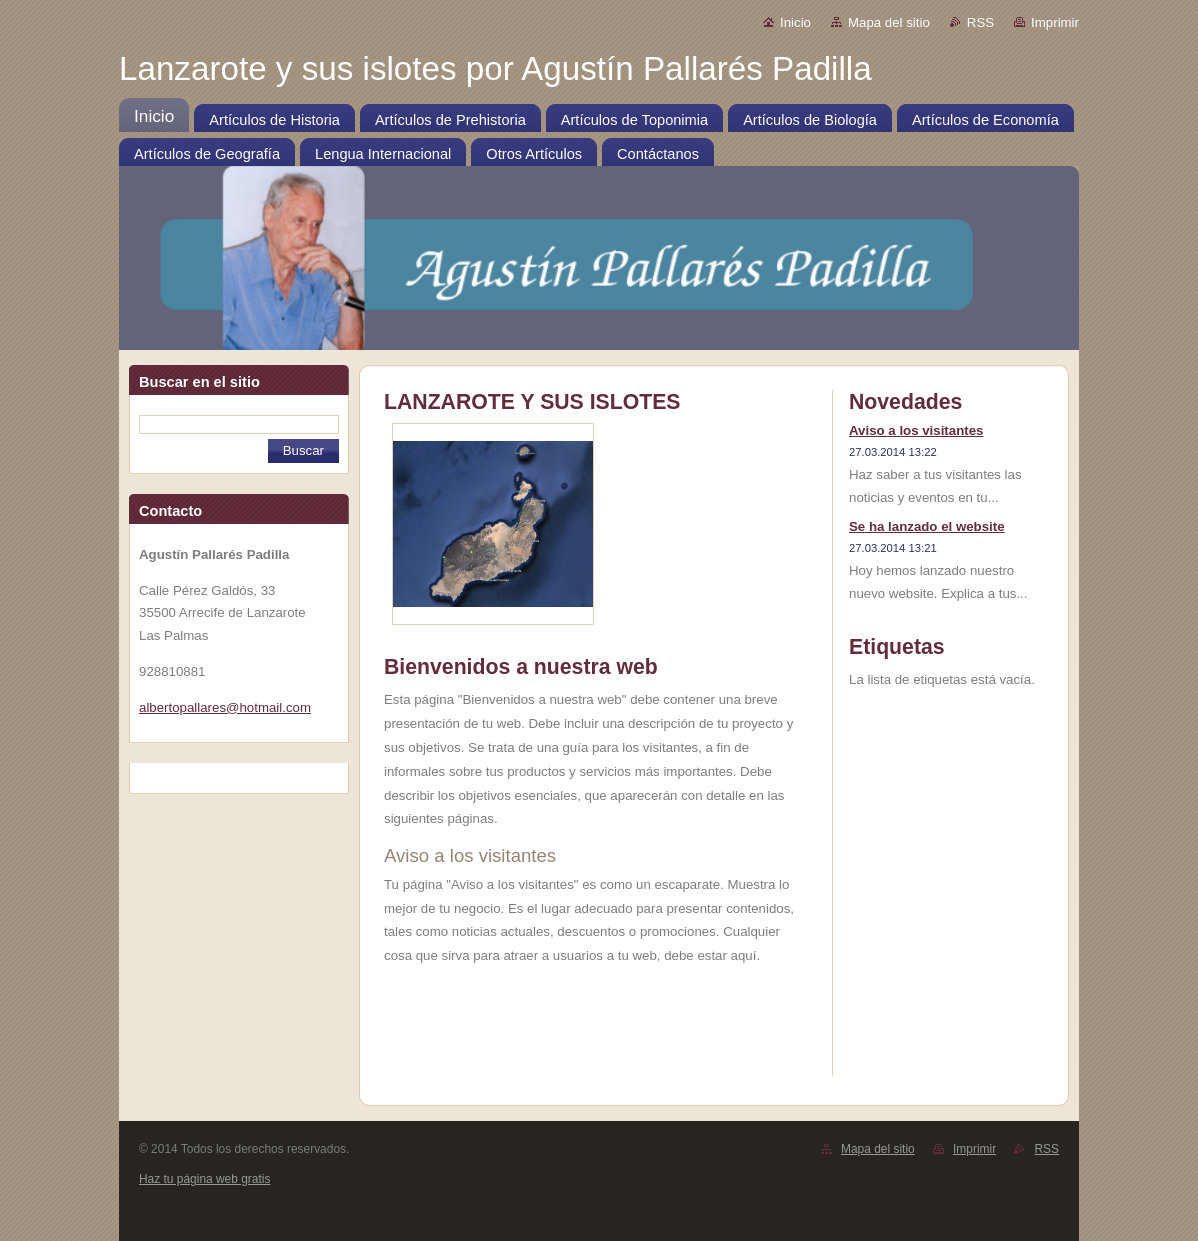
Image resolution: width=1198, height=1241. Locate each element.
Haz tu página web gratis (204, 1179)
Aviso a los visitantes (916, 430)
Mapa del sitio (889, 22)
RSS (980, 22)
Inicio (795, 22)
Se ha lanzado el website (927, 526)
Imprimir (1055, 22)
